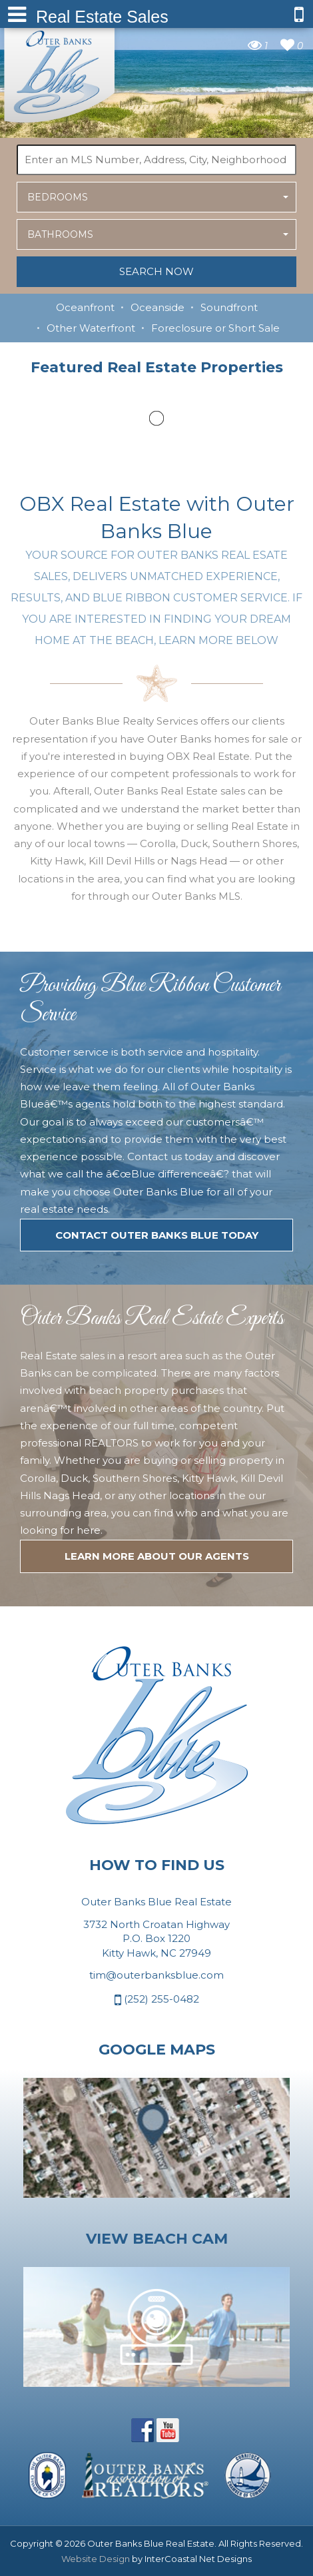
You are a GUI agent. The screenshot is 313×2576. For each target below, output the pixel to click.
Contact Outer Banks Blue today (156, 1235)
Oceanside (157, 307)
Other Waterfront (91, 328)
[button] (156, 197)
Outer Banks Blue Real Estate (60, 72)
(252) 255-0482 (157, 2000)
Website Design (95, 2558)
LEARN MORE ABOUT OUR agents (157, 1556)
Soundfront (229, 307)
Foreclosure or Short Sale (215, 328)
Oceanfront (85, 307)
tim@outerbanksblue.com (156, 1975)
